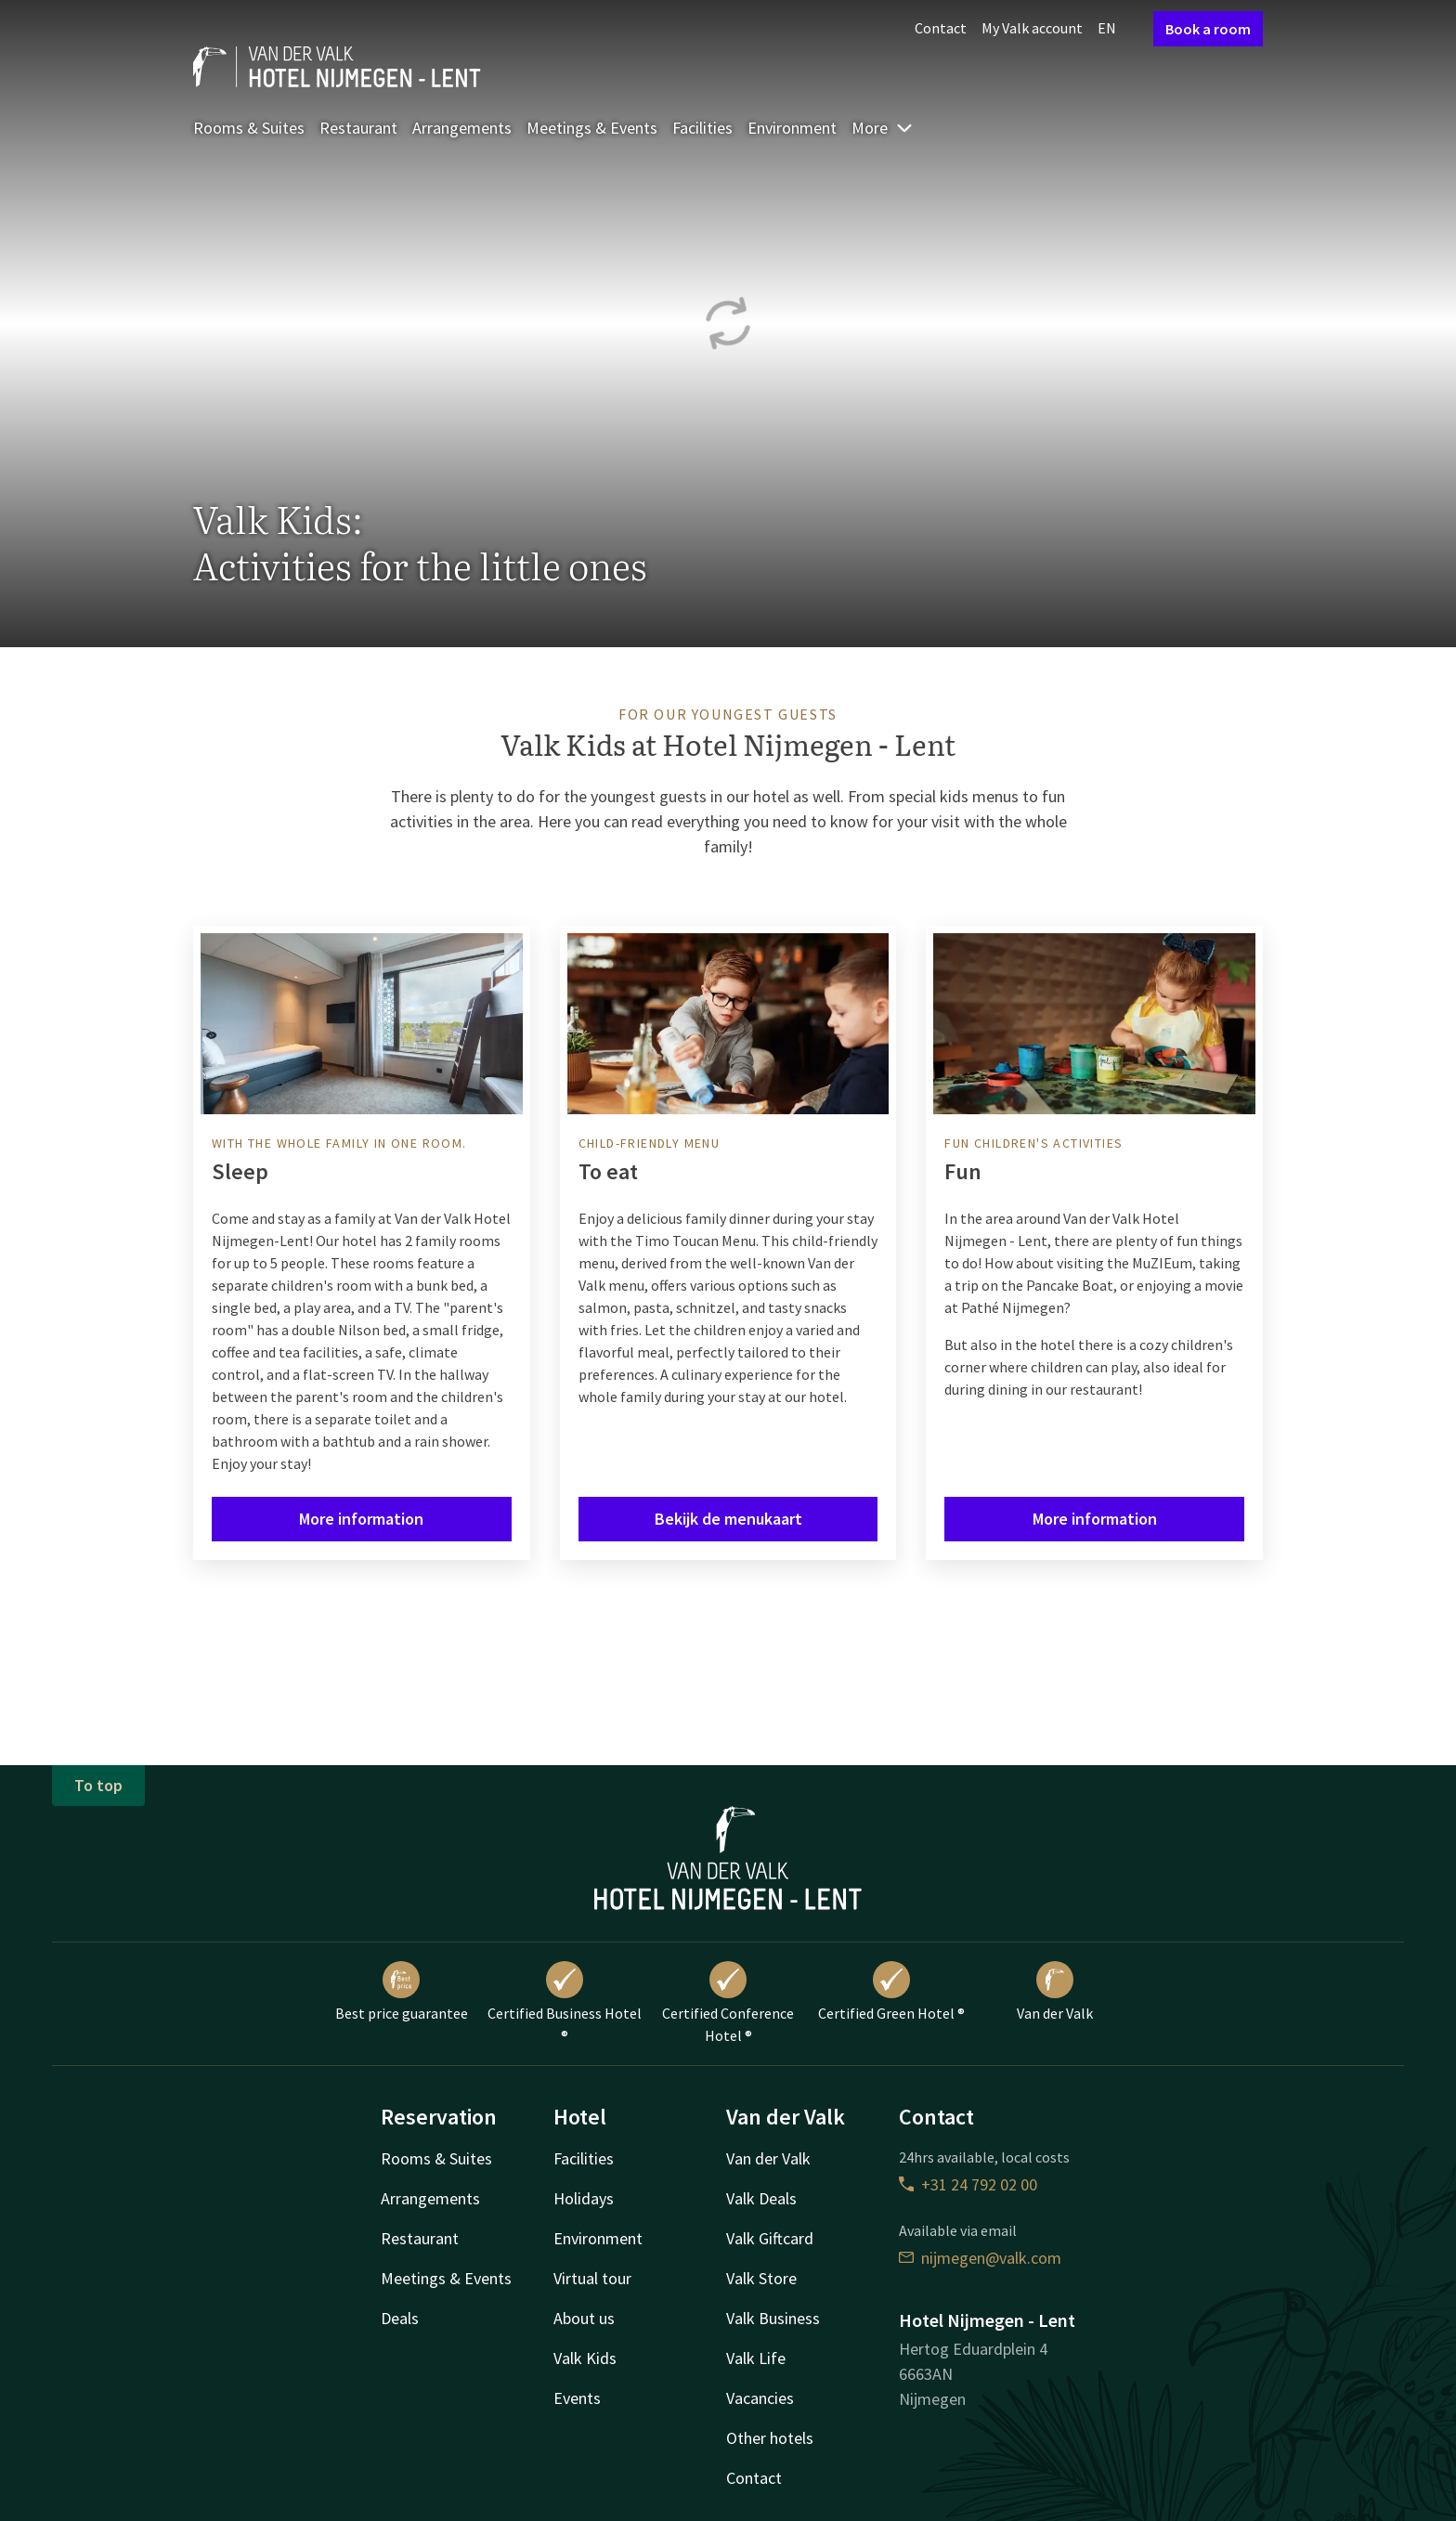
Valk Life (756, 2358)
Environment (792, 127)
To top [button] (98, 1785)
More (883, 127)
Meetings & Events (591, 127)
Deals (400, 2318)
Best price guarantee (401, 1991)
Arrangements (462, 127)
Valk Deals (761, 2198)
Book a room (1208, 28)
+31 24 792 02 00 (968, 2184)
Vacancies (760, 2398)
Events (577, 2398)
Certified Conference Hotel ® (728, 2003)
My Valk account (1032, 28)
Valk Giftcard (769, 2238)
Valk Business (773, 2318)
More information (361, 1518)
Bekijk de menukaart (728, 1518)
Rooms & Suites (249, 127)
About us (584, 2318)
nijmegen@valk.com (980, 2257)
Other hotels (769, 2438)
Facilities (702, 127)
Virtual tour (592, 2278)
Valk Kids (585, 2358)
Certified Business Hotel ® (565, 2003)
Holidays (583, 2198)
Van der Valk (1055, 1991)
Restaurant (358, 127)
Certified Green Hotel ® (891, 1991)
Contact (941, 28)
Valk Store (761, 2278)
